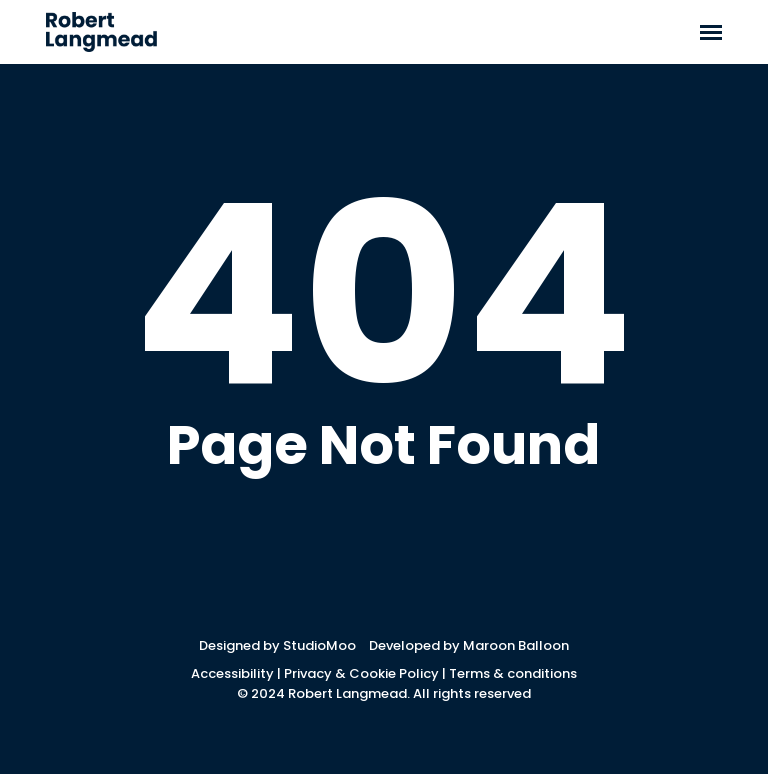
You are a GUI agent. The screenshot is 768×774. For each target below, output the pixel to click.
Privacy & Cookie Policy (361, 673)
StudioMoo (319, 645)
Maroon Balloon (516, 645)
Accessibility (232, 673)
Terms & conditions (513, 673)
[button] (711, 32)
